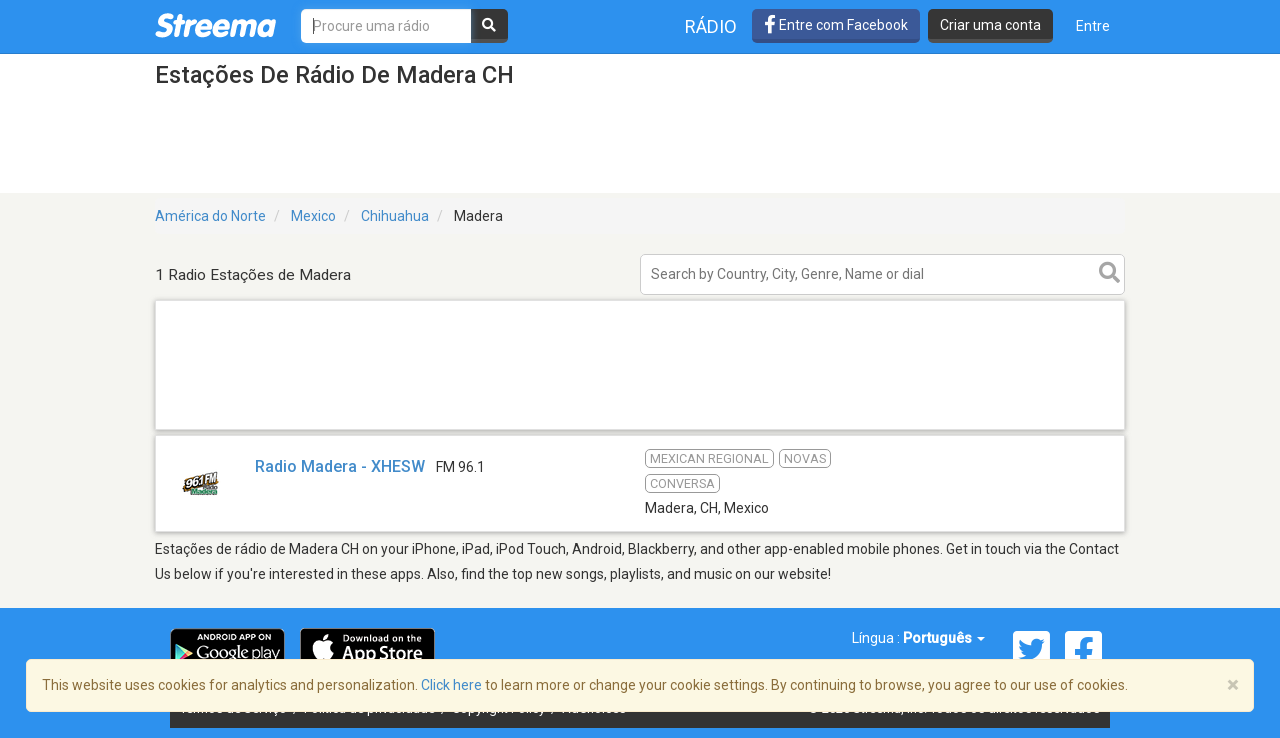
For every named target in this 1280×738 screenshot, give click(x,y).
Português (944, 638)
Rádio (711, 26)
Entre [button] (1093, 26)
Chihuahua (395, 216)
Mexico (313, 216)
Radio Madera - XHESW (340, 466)
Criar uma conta (990, 25)
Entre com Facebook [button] (836, 25)
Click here (451, 685)
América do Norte (210, 216)
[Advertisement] (640, 428)
